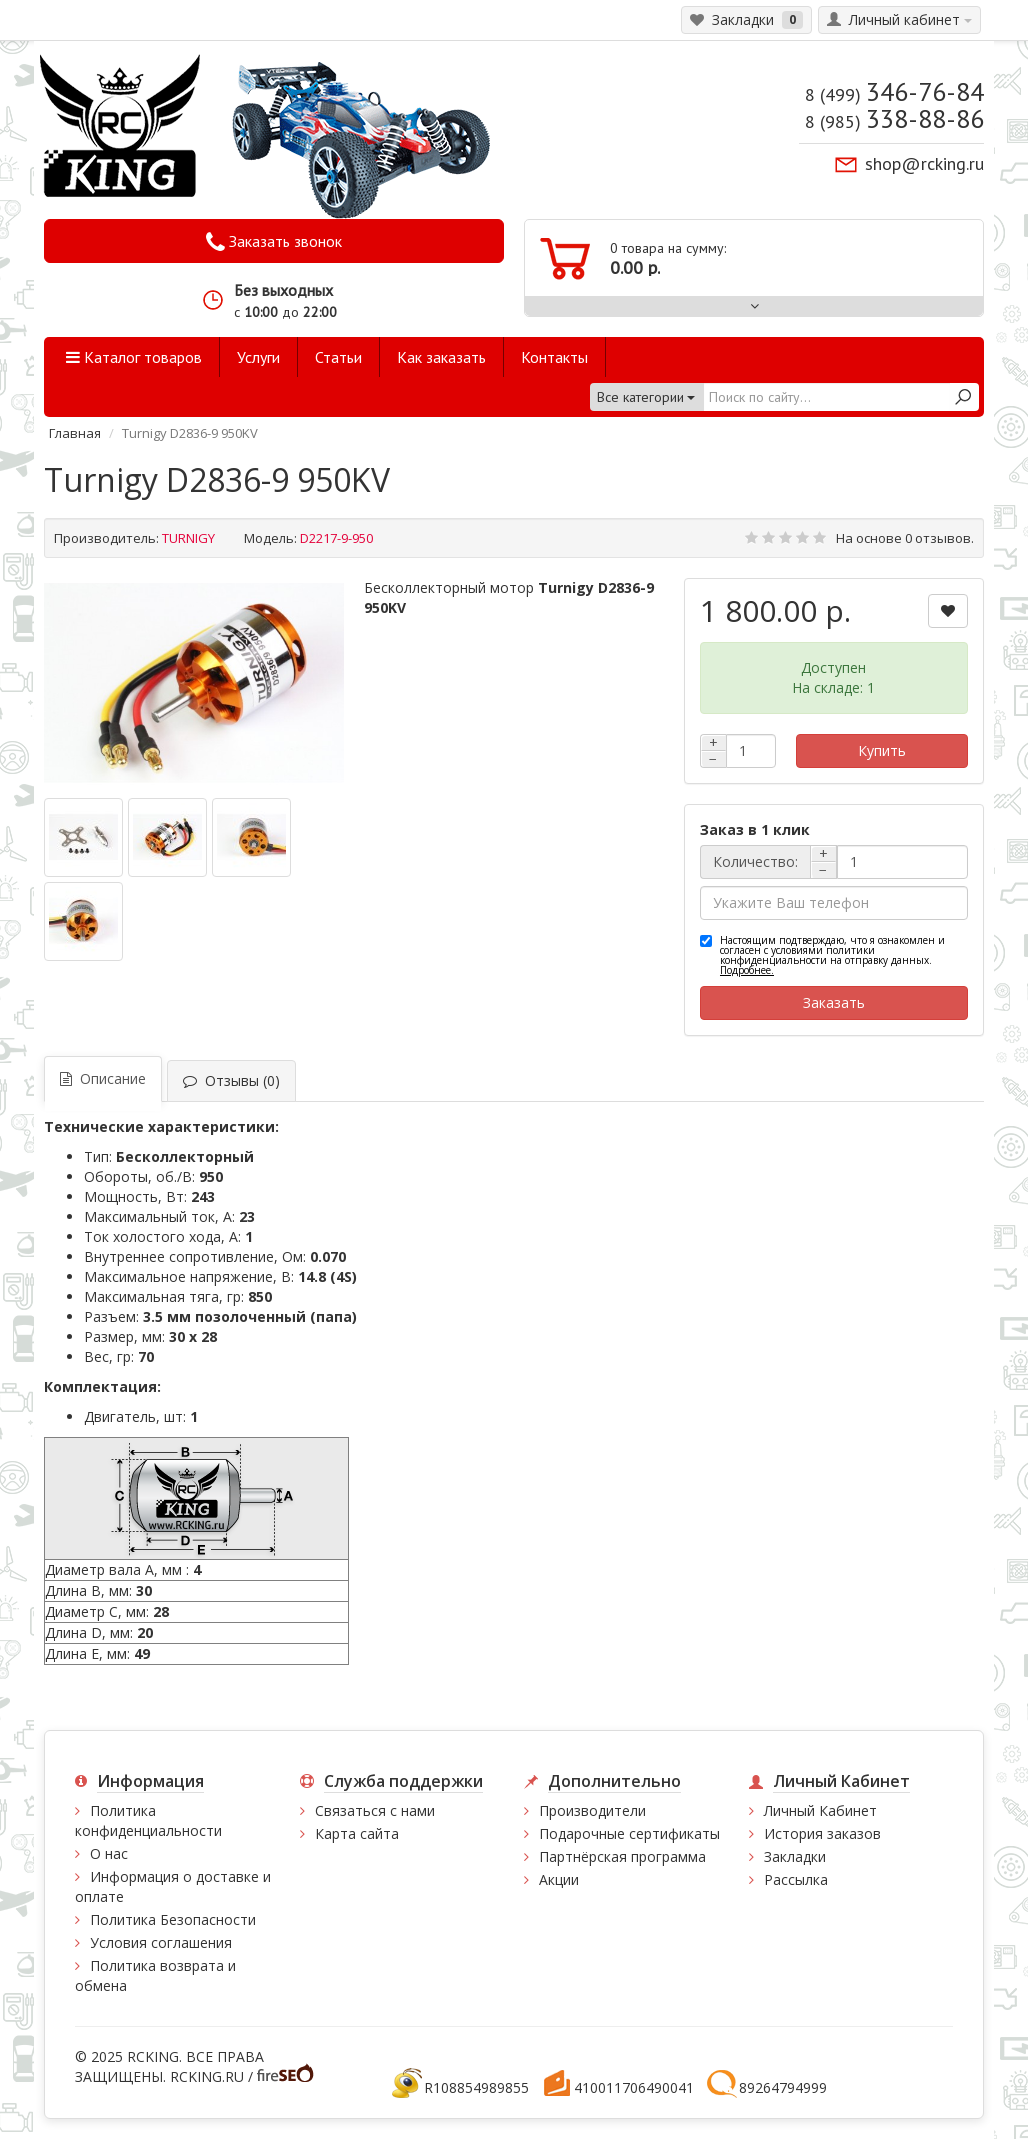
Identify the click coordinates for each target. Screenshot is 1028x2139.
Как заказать (441, 357)
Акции (559, 1879)
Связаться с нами (375, 1810)
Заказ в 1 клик (755, 829)
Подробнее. (747, 970)
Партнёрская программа (622, 1856)
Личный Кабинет (820, 1810)
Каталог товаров (134, 357)
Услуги (258, 357)
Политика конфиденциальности (148, 1820)
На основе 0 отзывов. (905, 538)
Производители (592, 1810)
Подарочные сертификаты (629, 1833)
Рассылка (796, 1879)
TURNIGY (188, 538)
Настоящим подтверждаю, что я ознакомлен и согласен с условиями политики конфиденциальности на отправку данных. (832, 955)
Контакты (554, 357)
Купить (882, 750)
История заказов (822, 1833)
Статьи (338, 357)
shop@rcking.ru (924, 163)
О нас (109, 1853)
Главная (75, 433)
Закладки (795, 1856)
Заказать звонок (274, 242)
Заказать (834, 1002)
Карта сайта (357, 1833)
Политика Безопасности (173, 1919)
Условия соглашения (161, 1942)
